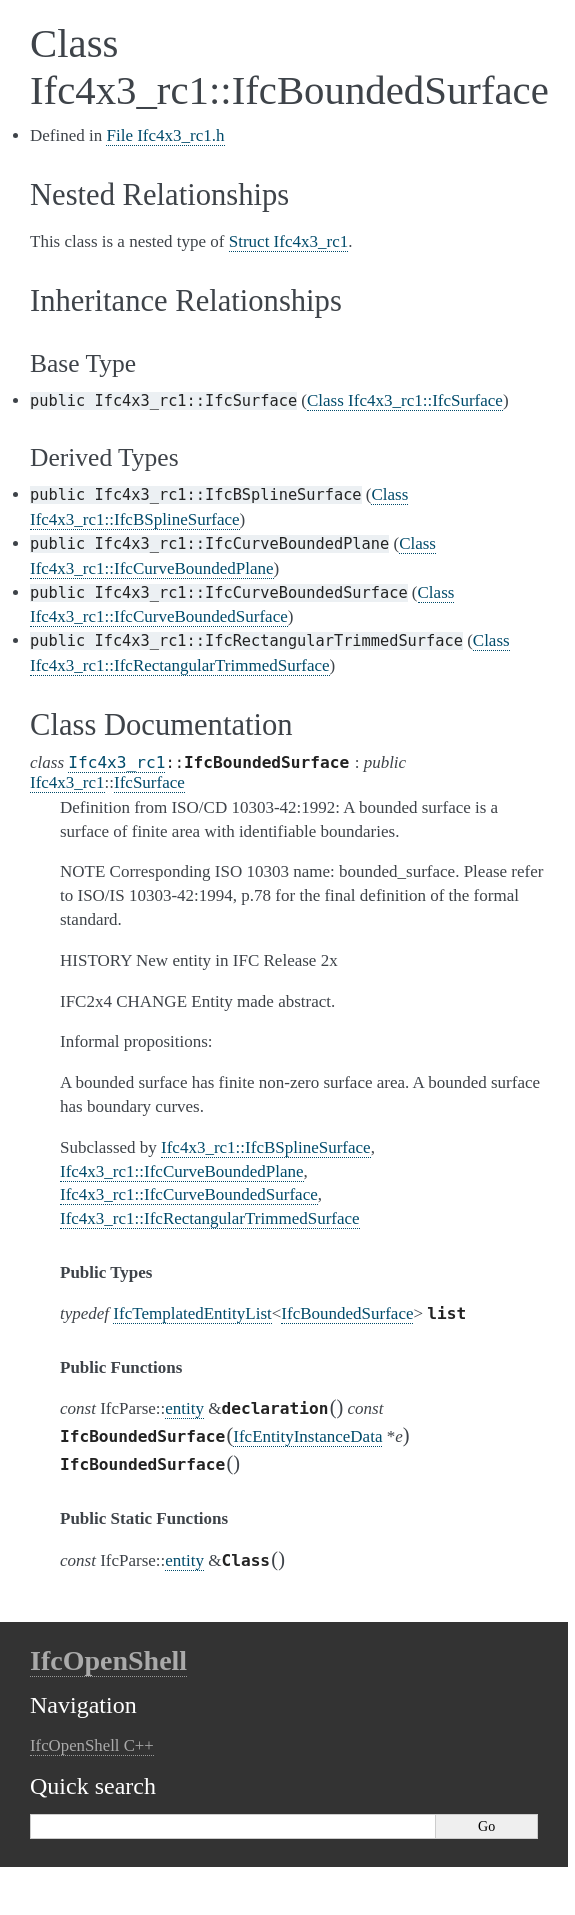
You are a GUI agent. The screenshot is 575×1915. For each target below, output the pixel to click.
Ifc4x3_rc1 (116, 762)
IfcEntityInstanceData (307, 1436)
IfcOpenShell (108, 1660)
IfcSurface (149, 782)
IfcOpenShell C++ (92, 1745)
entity (184, 1408)
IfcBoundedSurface (347, 1313)
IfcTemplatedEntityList (192, 1313)
